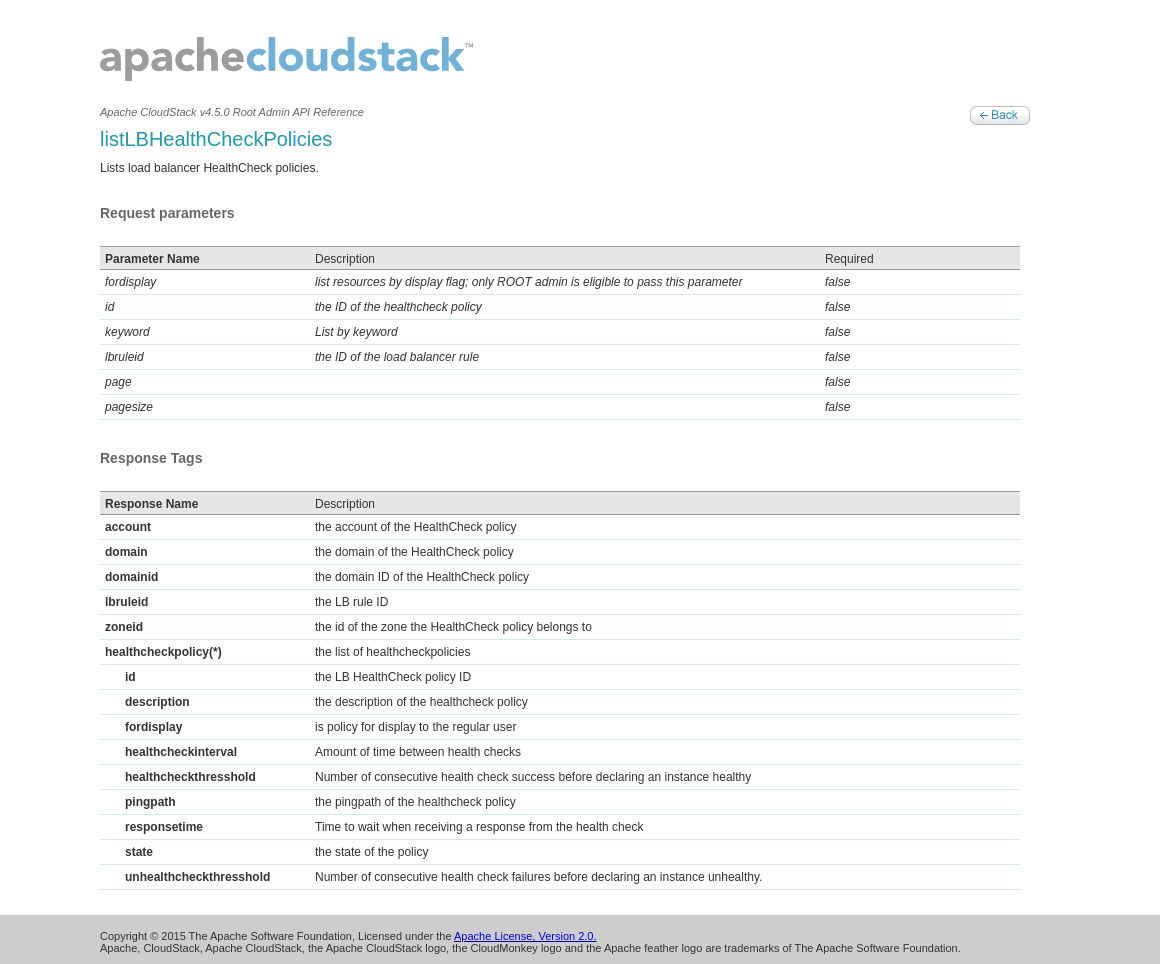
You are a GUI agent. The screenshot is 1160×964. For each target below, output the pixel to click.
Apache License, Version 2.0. (525, 936)
